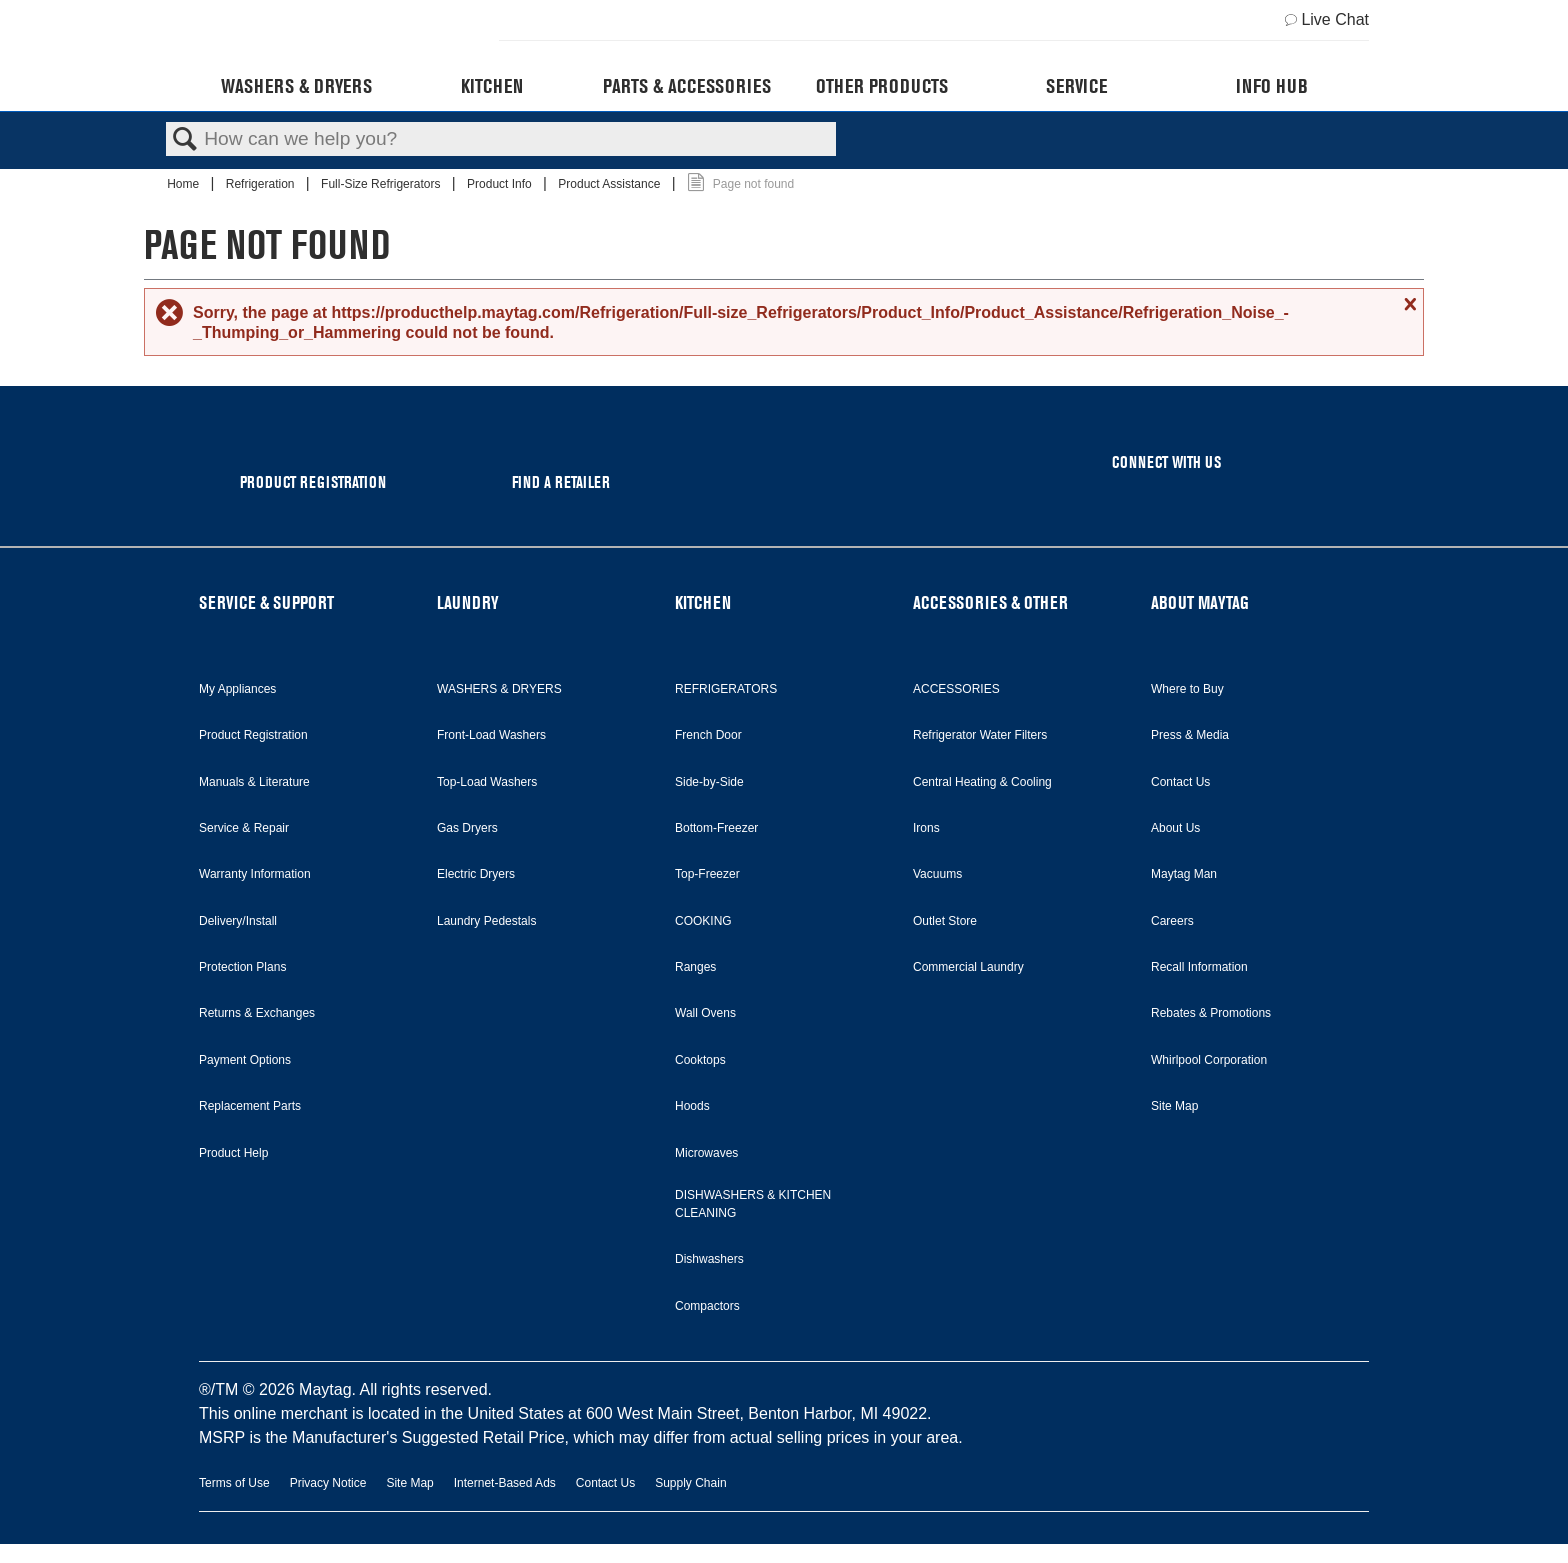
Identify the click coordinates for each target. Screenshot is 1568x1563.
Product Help (233, 1153)
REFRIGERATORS (726, 689)
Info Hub (1272, 86)
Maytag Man (1184, 874)
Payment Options (245, 1060)
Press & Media (1190, 735)
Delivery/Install (238, 921)
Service (1076, 86)
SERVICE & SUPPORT (266, 602)
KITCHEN (703, 602)
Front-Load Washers (491, 735)
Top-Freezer (707, 874)
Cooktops (700, 1060)
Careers (1172, 921)
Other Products (882, 86)
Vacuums (937, 874)
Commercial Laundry (968, 967)
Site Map (1174, 1106)
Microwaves (706, 1153)
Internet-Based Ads (505, 1483)
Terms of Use (234, 1483)
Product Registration (253, 735)
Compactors (707, 1306)
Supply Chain (690, 1483)
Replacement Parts (250, 1106)
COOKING (703, 921)
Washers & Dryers (296, 86)
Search (185, 140)
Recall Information (1199, 967)
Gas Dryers (467, 828)
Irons (926, 828)
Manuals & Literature (254, 782)
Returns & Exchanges (257, 1013)
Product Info (501, 184)
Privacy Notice (328, 1483)
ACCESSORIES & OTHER (990, 602)
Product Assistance (610, 184)
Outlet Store (945, 921)
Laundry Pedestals (486, 921)
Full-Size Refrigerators (382, 184)
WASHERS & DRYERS (499, 689)
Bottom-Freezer (716, 828)
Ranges (695, 967)
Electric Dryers (476, 874)
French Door (708, 735)
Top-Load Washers (487, 782)
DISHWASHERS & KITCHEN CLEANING (753, 1204)
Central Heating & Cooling (982, 782)
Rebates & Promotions (1211, 1013)
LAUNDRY (468, 602)
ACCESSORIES (956, 689)
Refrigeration (262, 184)
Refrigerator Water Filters (980, 735)
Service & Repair (244, 828)
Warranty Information (255, 874)
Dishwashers (709, 1259)
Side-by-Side (709, 782)
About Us (1175, 828)
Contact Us (1180, 782)
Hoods (692, 1106)
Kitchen (492, 86)
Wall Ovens (705, 1013)
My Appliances (237, 689)
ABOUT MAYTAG (1200, 602)
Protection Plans (242, 967)
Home (184, 184)
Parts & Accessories (687, 86)
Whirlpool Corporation (1209, 1060)
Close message (1408, 304)
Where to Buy (1187, 689)
